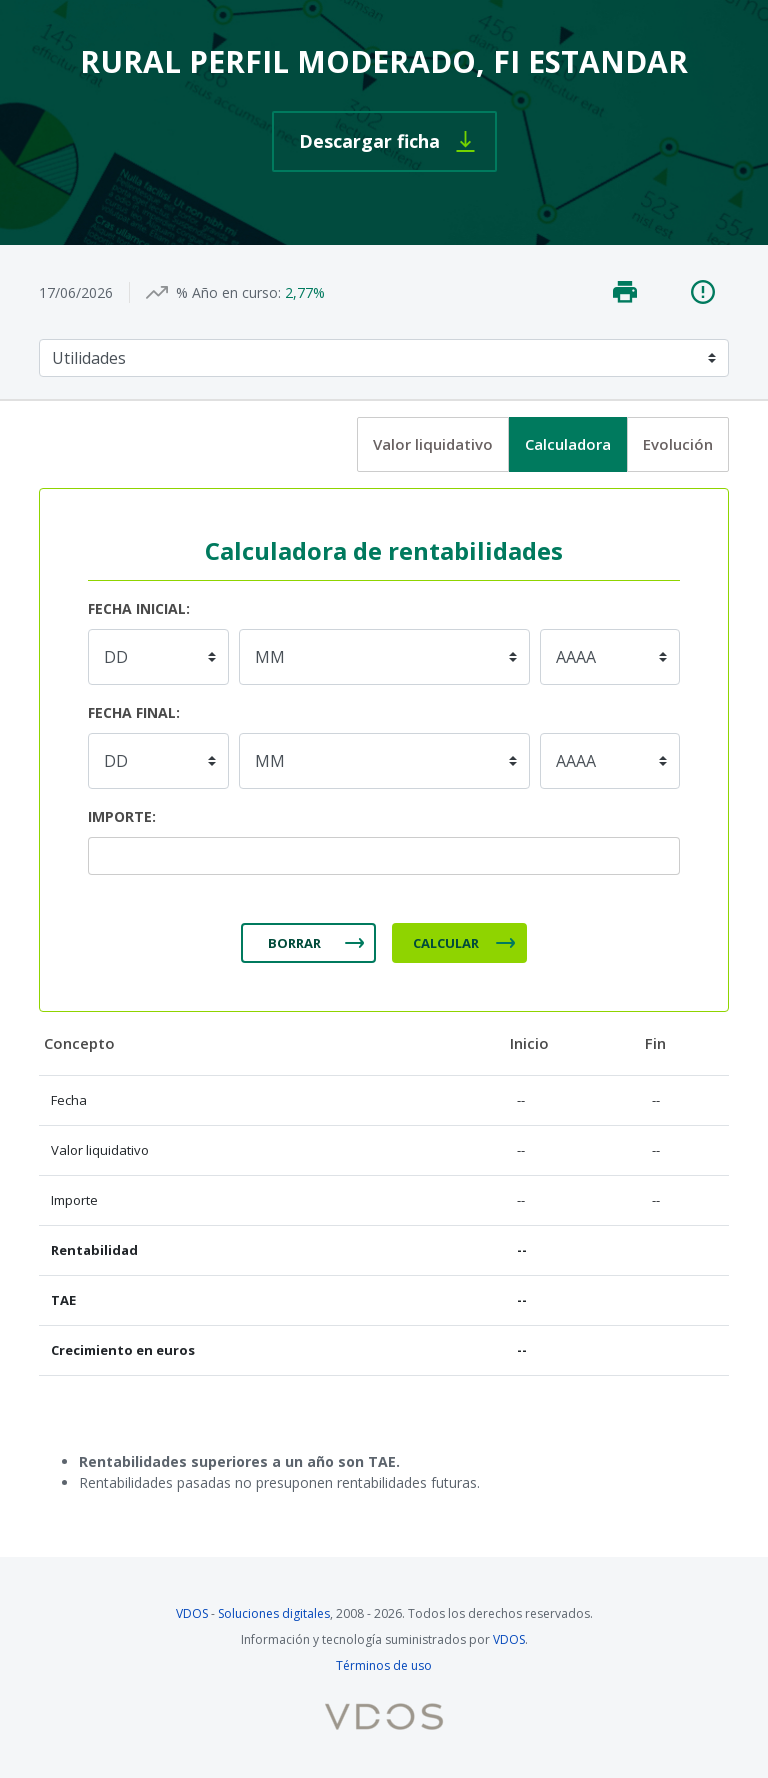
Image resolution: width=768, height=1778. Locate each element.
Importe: (122, 816)
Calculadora (568, 444)
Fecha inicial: (139, 608)
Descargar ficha (369, 141)
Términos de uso (384, 1665)
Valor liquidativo (433, 444)
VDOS (192, 1613)
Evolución (678, 444)
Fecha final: (134, 712)
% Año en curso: (228, 292)
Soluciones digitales (274, 1613)
